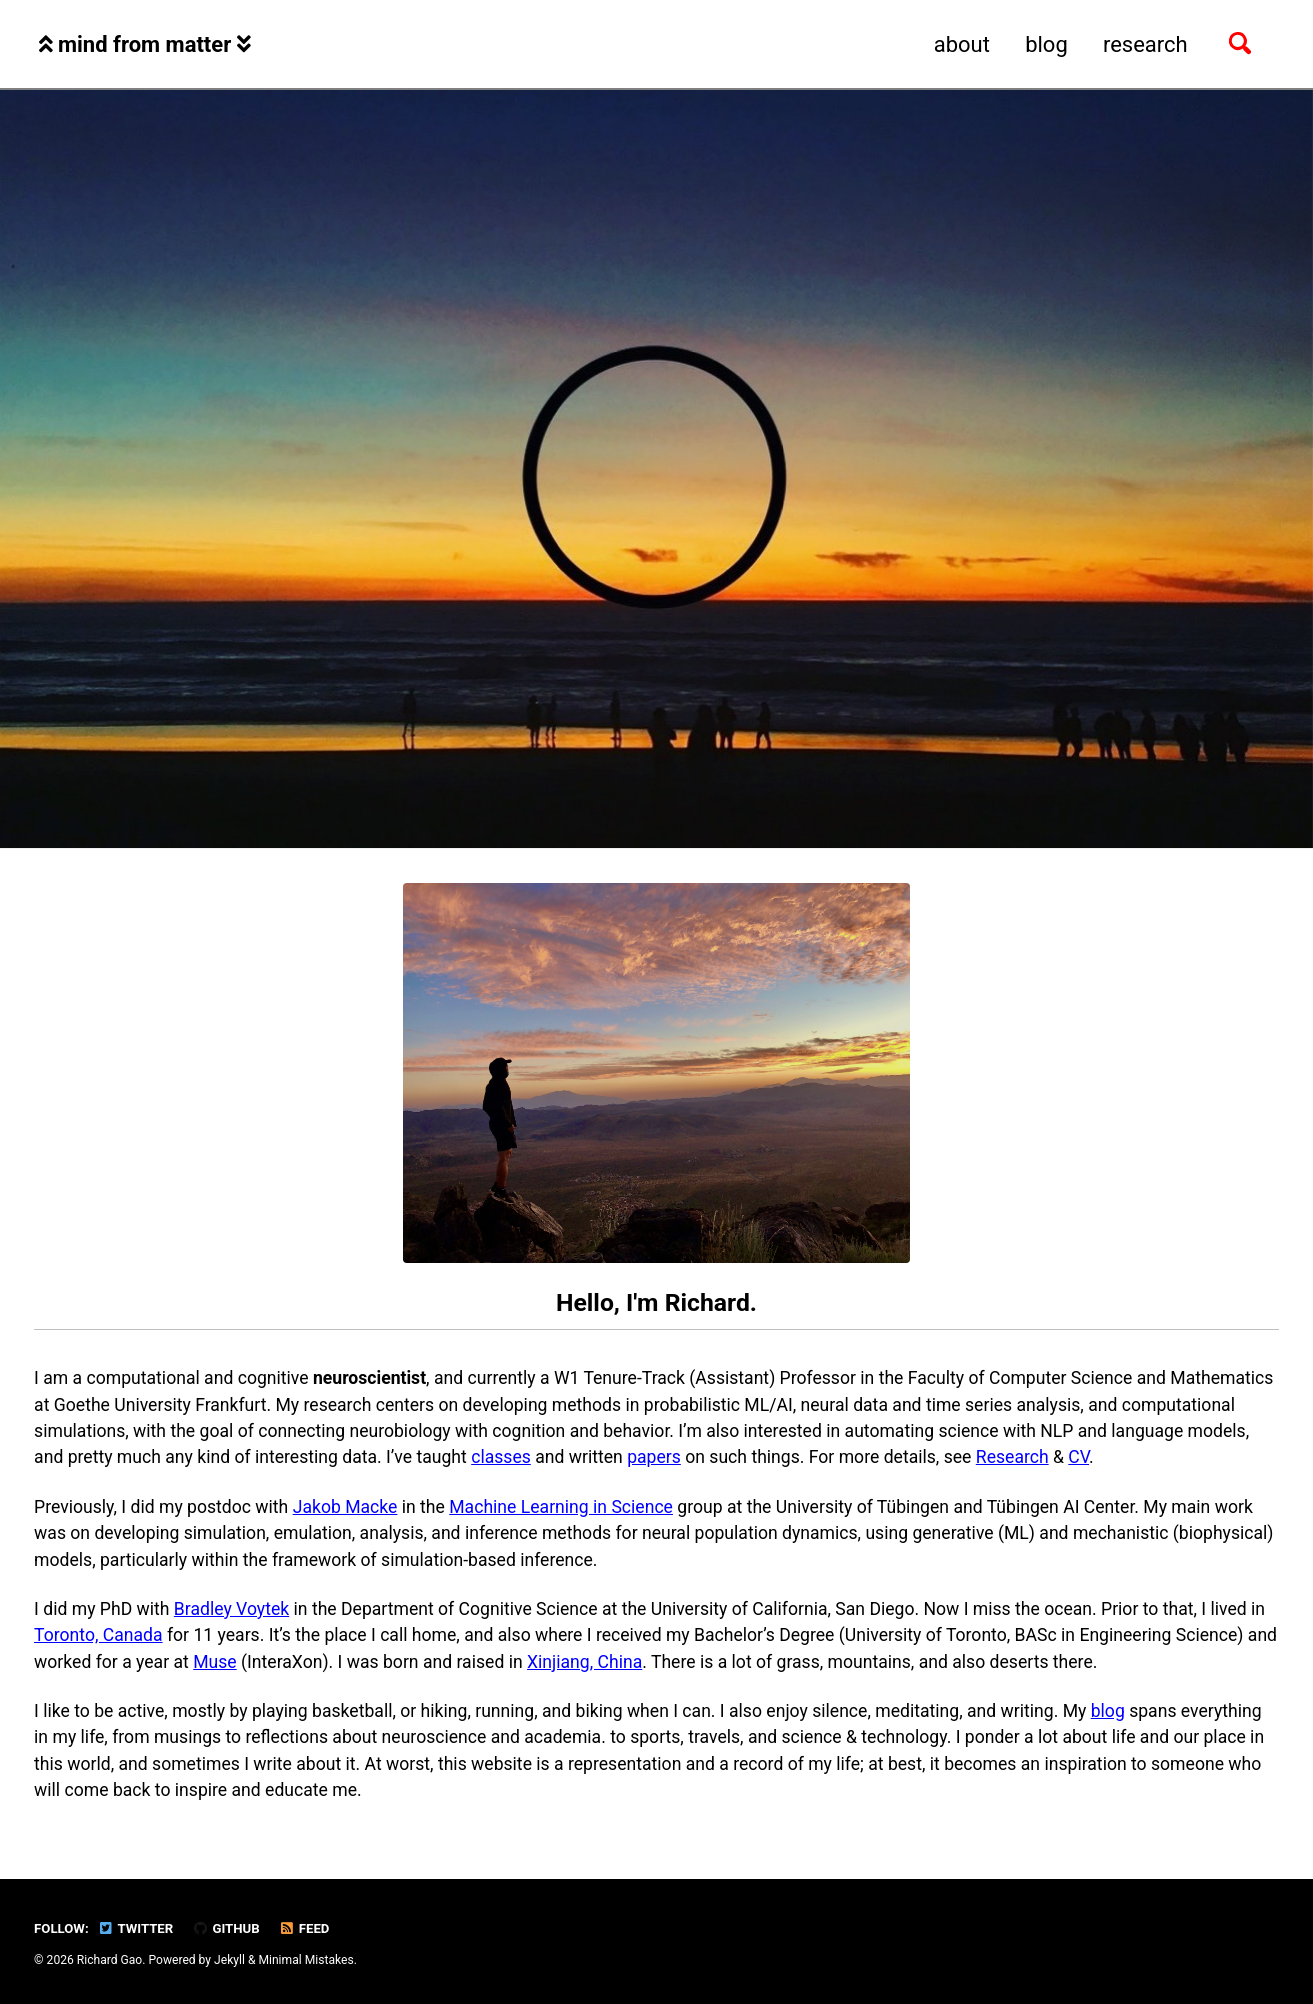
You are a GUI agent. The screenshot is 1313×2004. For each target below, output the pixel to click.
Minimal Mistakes (305, 1960)
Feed (304, 1928)
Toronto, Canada (98, 1635)
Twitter (135, 1928)
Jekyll (229, 1960)
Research (1012, 1457)
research (1145, 44)
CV (1078, 1457)
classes (501, 1457)
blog (1046, 44)
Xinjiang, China (584, 1662)
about (962, 44)
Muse (214, 1662)
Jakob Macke (345, 1507)
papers (654, 1457)
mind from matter (145, 44)
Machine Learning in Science (561, 1507)
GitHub (226, 1928)
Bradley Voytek (231, 1609)
